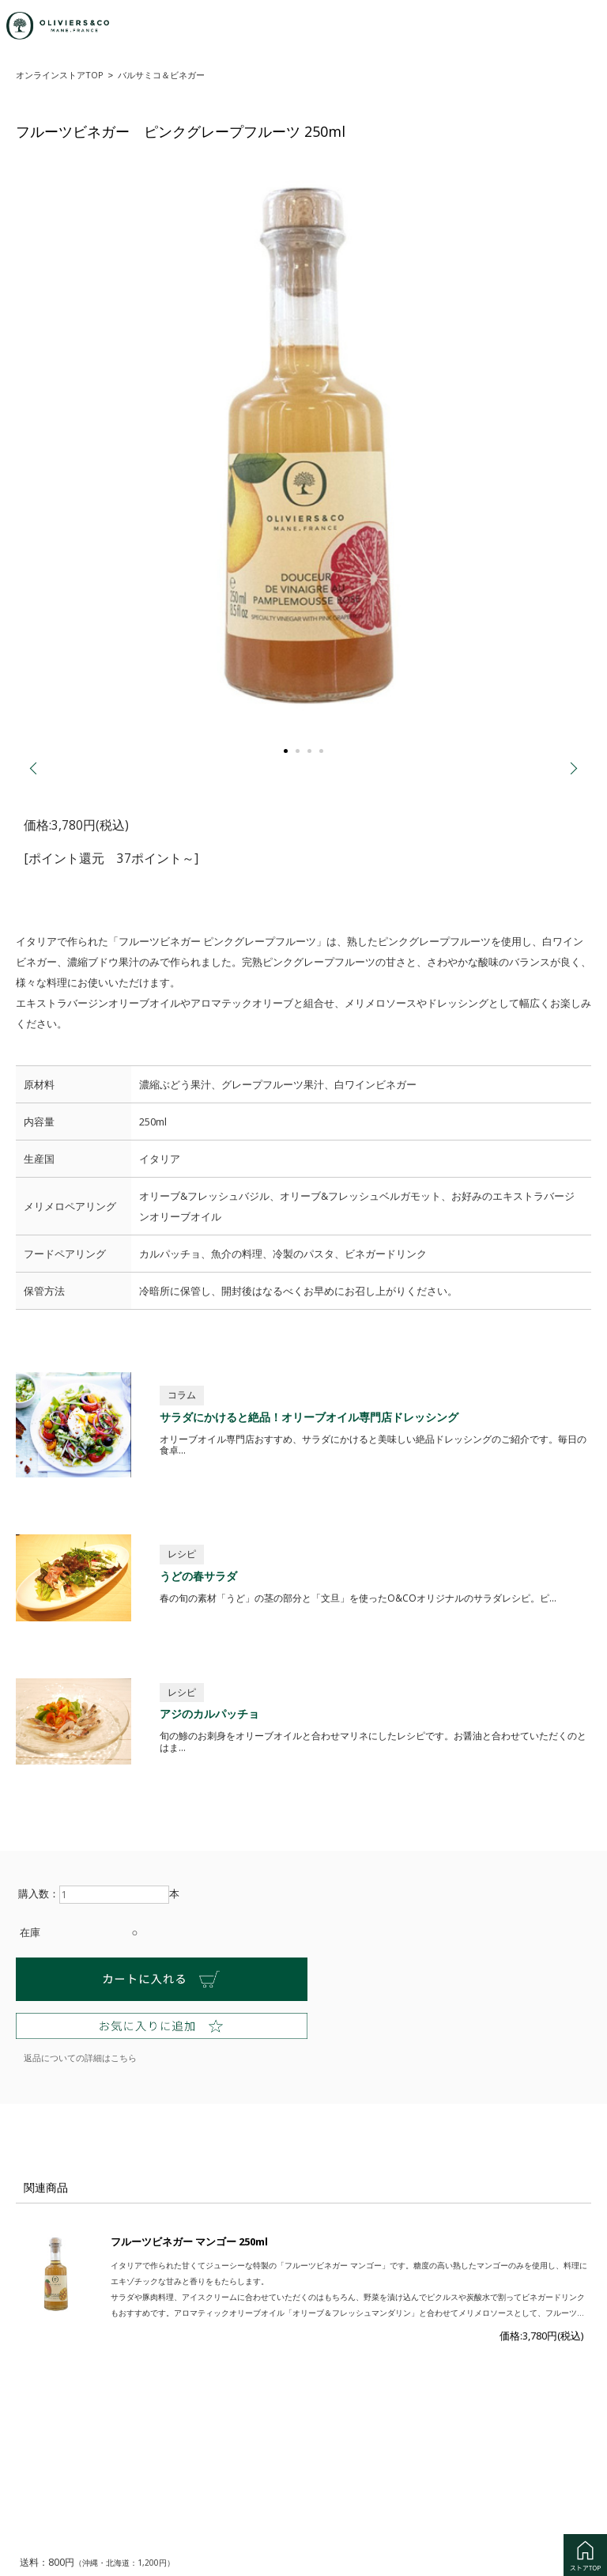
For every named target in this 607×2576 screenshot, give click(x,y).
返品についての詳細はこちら (80, 2056)
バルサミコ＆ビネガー (161, 75)
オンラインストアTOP (60, 75)
